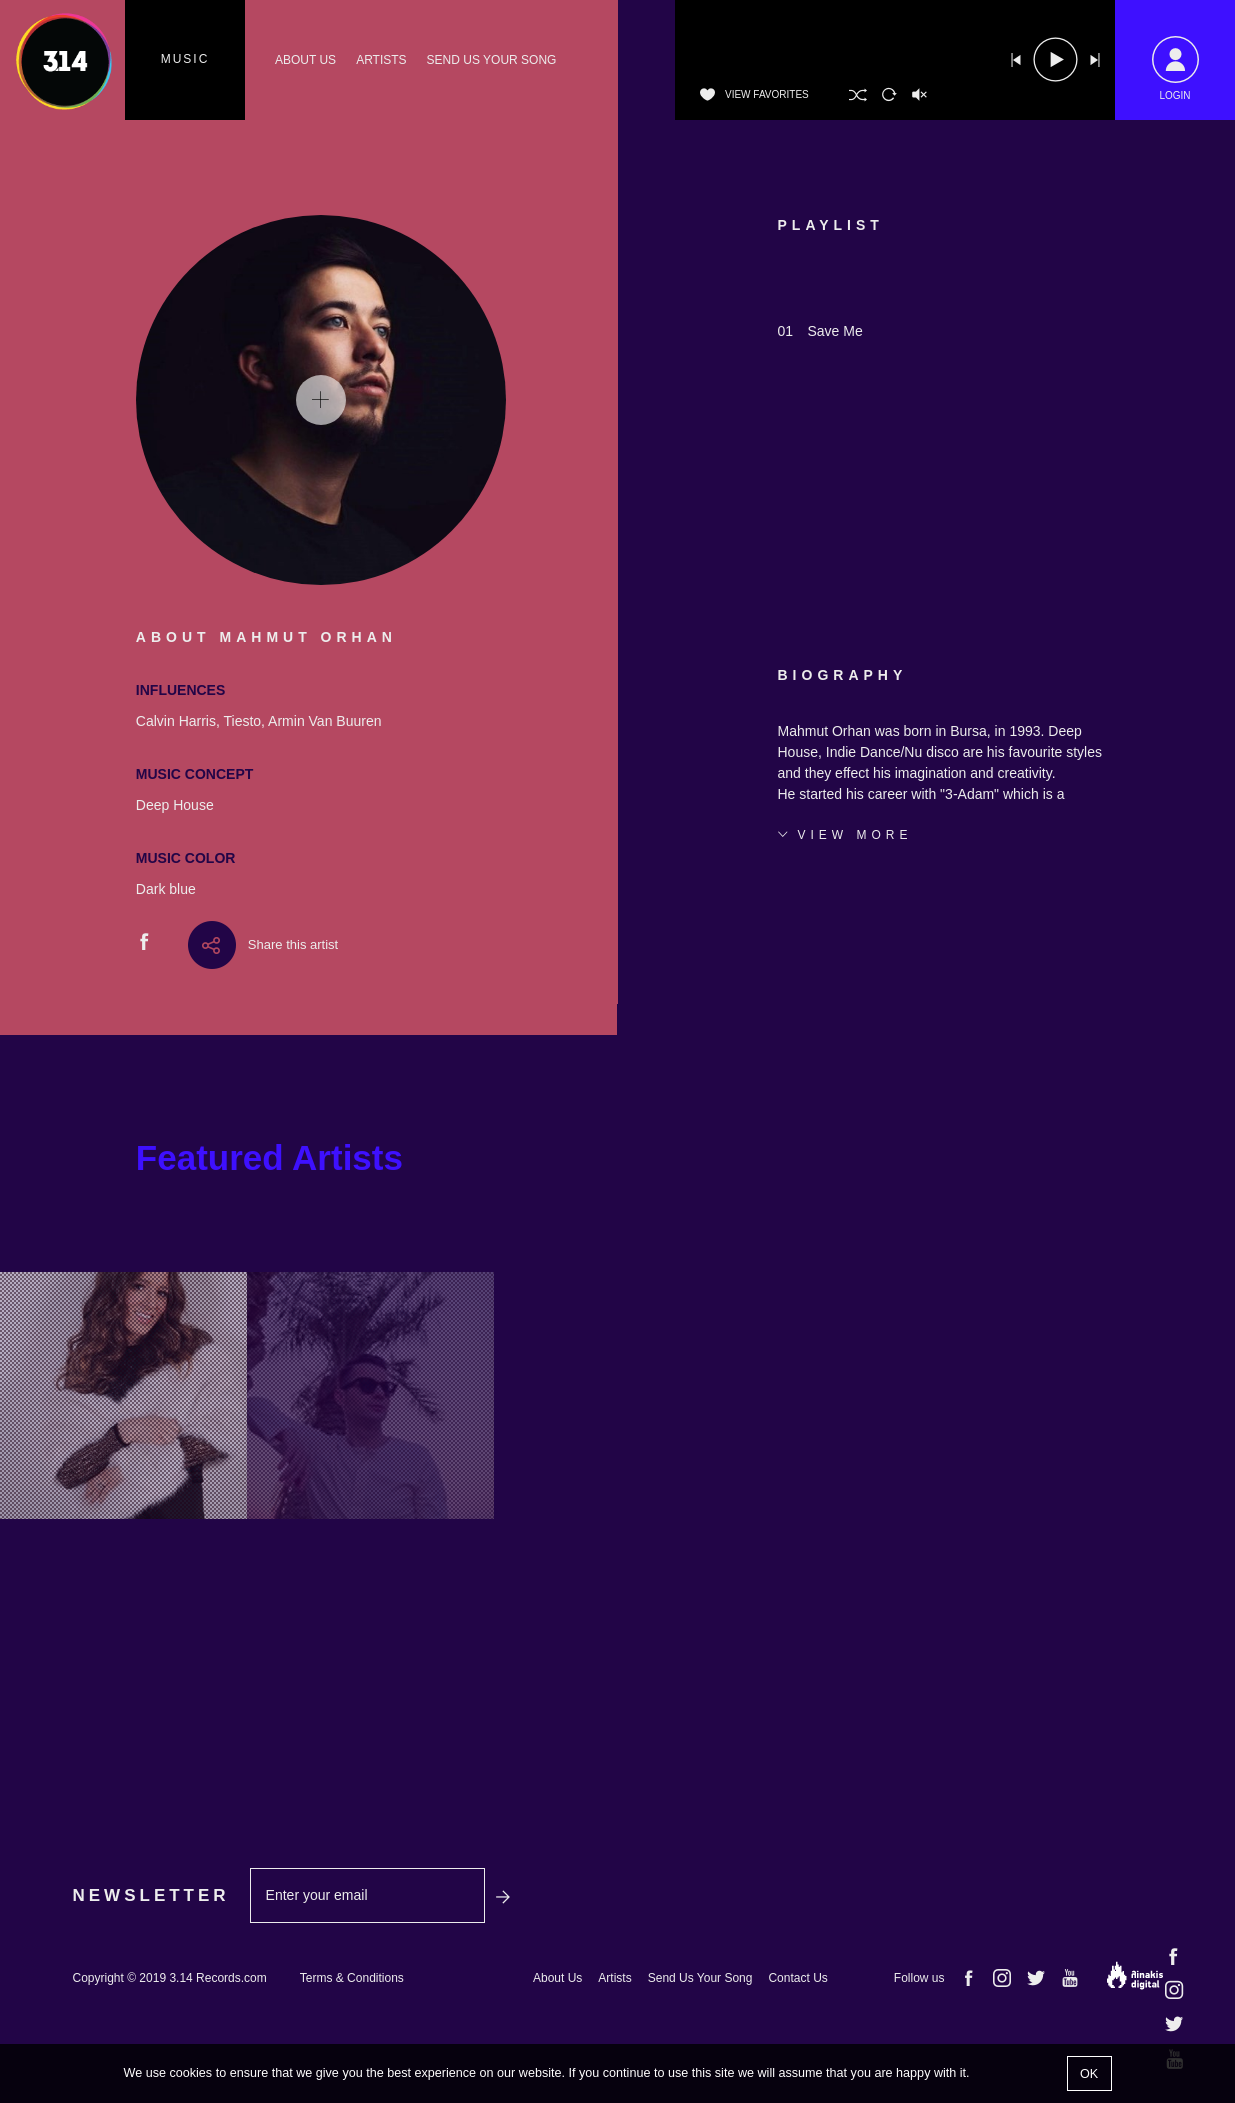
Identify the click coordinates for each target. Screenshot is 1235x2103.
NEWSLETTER (151, 1895)
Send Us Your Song (700, 1978)
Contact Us (797, 1978)
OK (1089, 2074)
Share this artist (293, 944)
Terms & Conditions (352, 1978)
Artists (614, 1978)
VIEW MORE (855, 835)
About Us (557, 1978)
